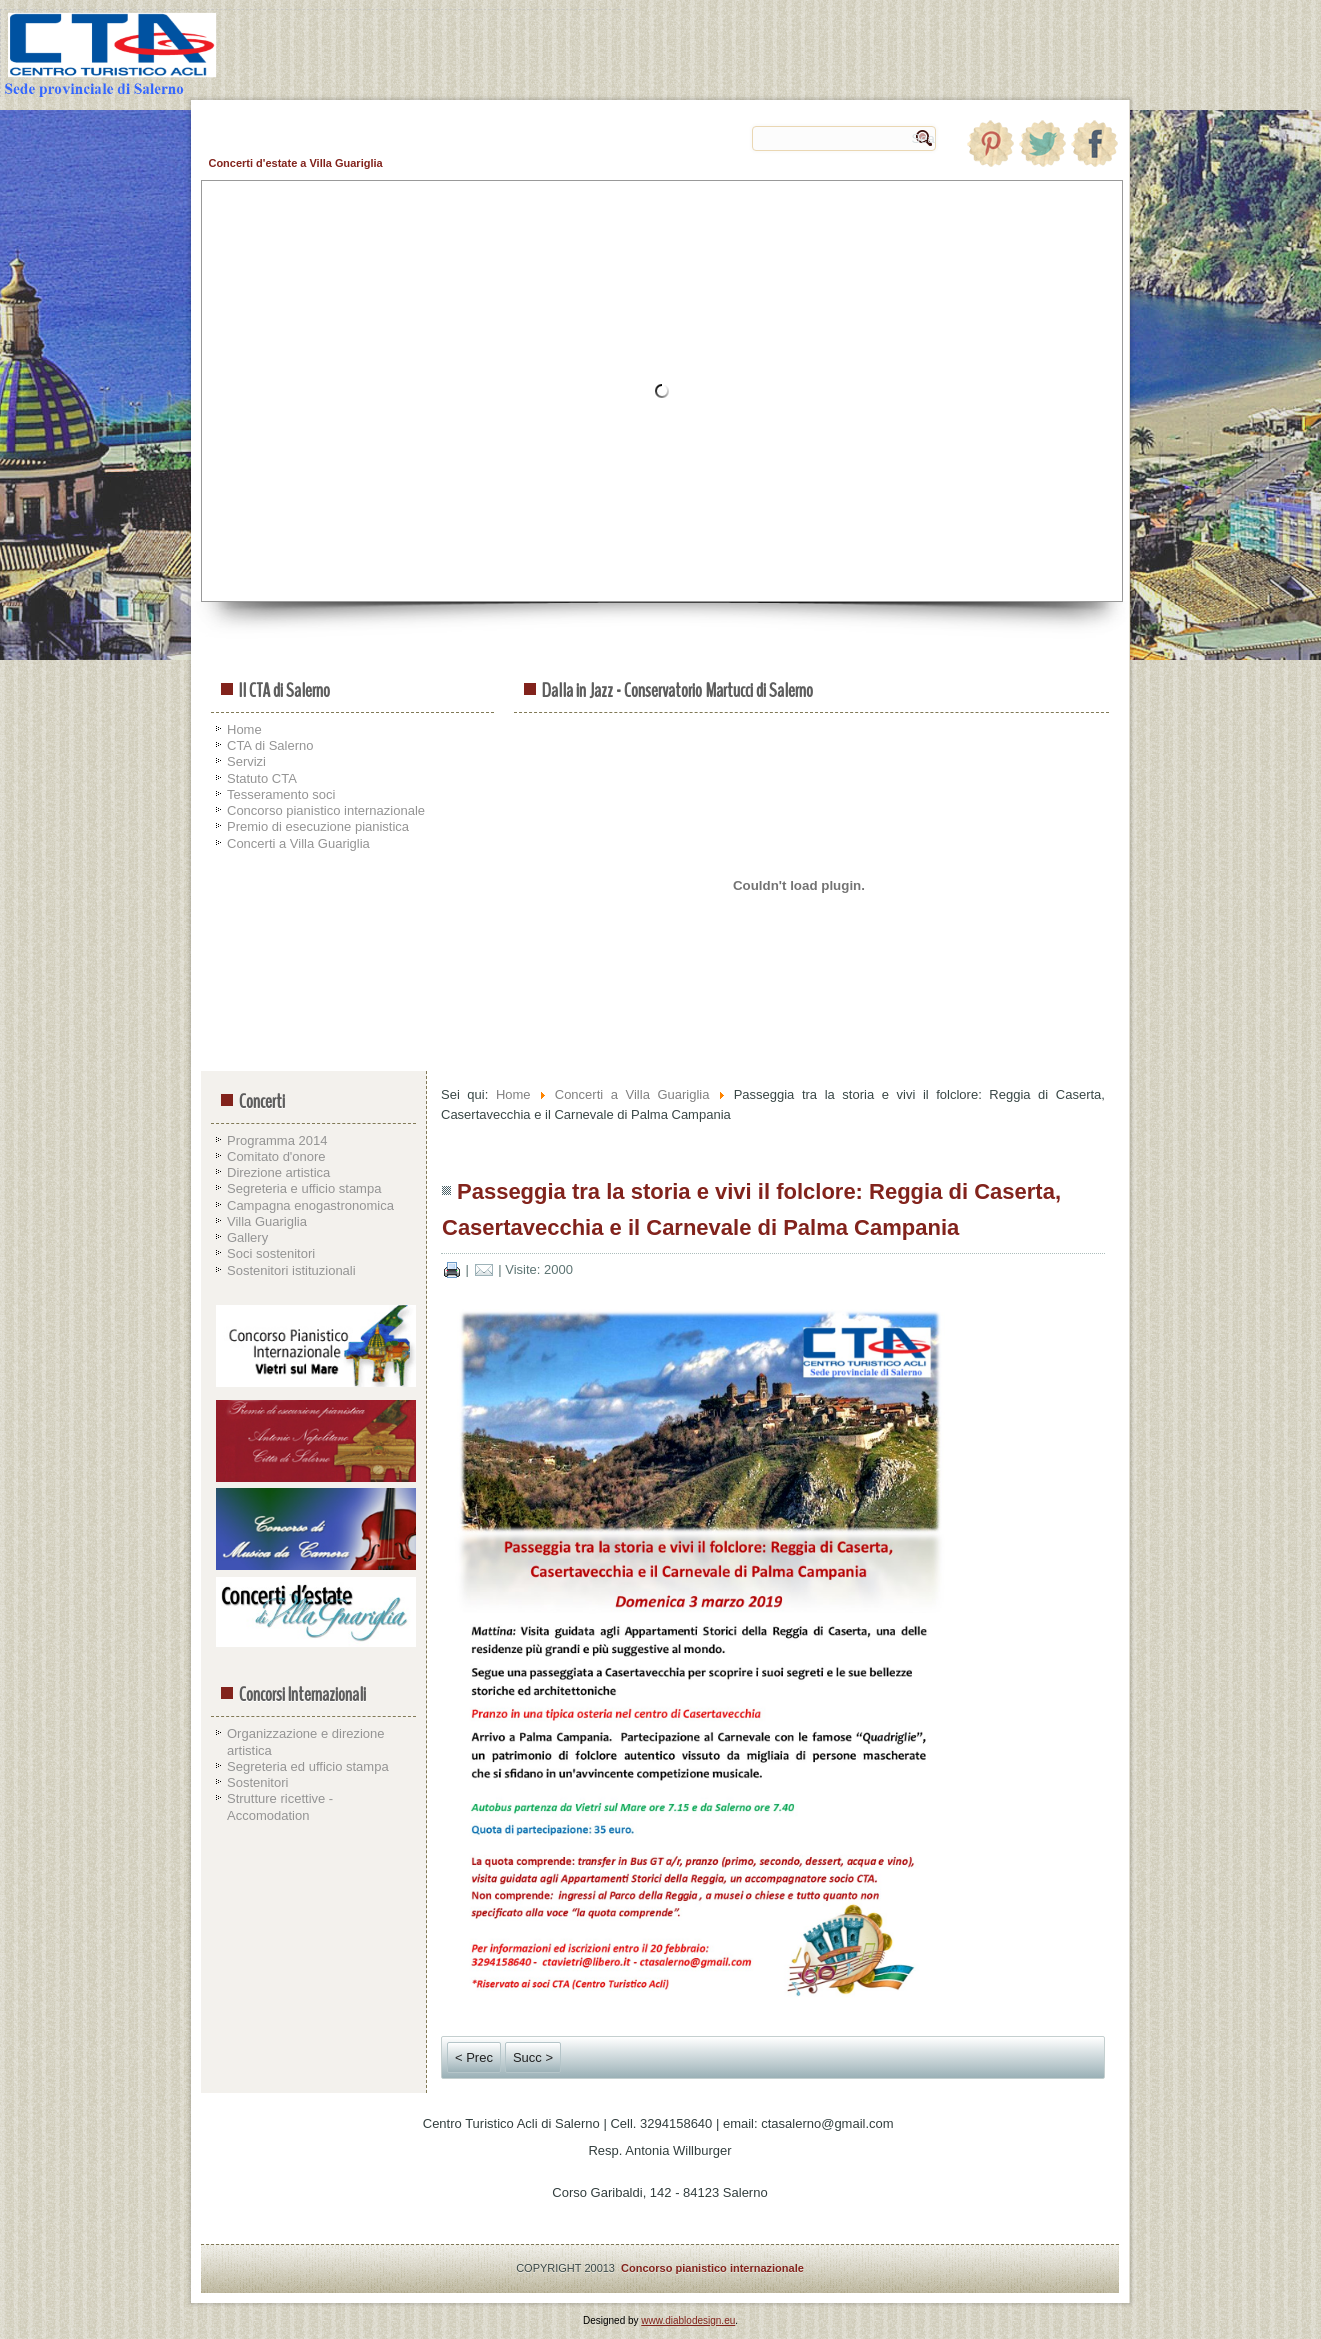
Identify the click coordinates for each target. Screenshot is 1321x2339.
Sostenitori (257, 1782)
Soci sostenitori (271, 1253)
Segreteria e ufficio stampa (304, 1188)
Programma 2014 (277, 1140)
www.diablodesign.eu (688, 2320)
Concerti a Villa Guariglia (298, 843)
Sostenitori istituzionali (291, 1270)
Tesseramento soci (281, 794)
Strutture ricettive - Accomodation (280, 1806)
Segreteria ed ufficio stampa (308, 1766)
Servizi (246, 761)
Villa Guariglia (267, 1221)
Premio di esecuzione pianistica (318, 826)
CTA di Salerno (270, 745)
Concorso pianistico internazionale (326, 810)
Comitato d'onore (276, 1156)
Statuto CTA (262, 778)
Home (244, 729)
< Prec (474, 2057)
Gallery (247, 1237)
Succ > (533, 2057)
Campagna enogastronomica (310, 1205)
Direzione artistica (278, 1172)
